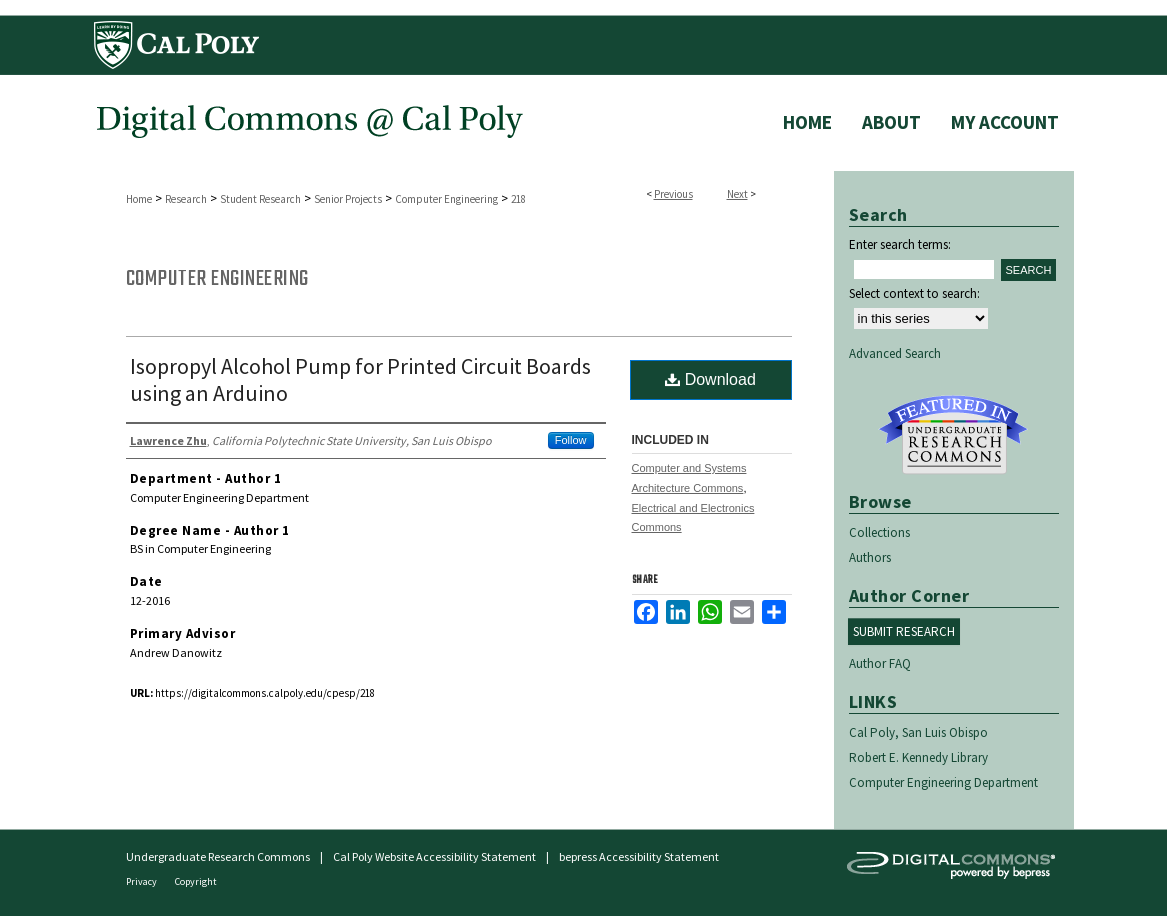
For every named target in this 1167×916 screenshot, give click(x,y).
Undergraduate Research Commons (954, 435)
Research (186, 199)
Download (710, 379)
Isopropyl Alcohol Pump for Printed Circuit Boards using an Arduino (360, 379)
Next (737, 194)
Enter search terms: (900, 244)
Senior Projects (348, 199)
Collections (879, 532)
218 (518, 199)
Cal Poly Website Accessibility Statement (434, 856)
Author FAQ (880, 663)
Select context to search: (914, 293)
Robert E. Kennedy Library (918, 757)
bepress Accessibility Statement (639, 856)
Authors (870, 557)
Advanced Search (895, 353)
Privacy (142, 881)
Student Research (260, 199)
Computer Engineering (446, 199)
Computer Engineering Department (943, 782)
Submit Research (904, 631)
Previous (673, 194)
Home (139, 199)
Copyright (196, 881)
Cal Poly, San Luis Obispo (918, 732)
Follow (571, 440)
